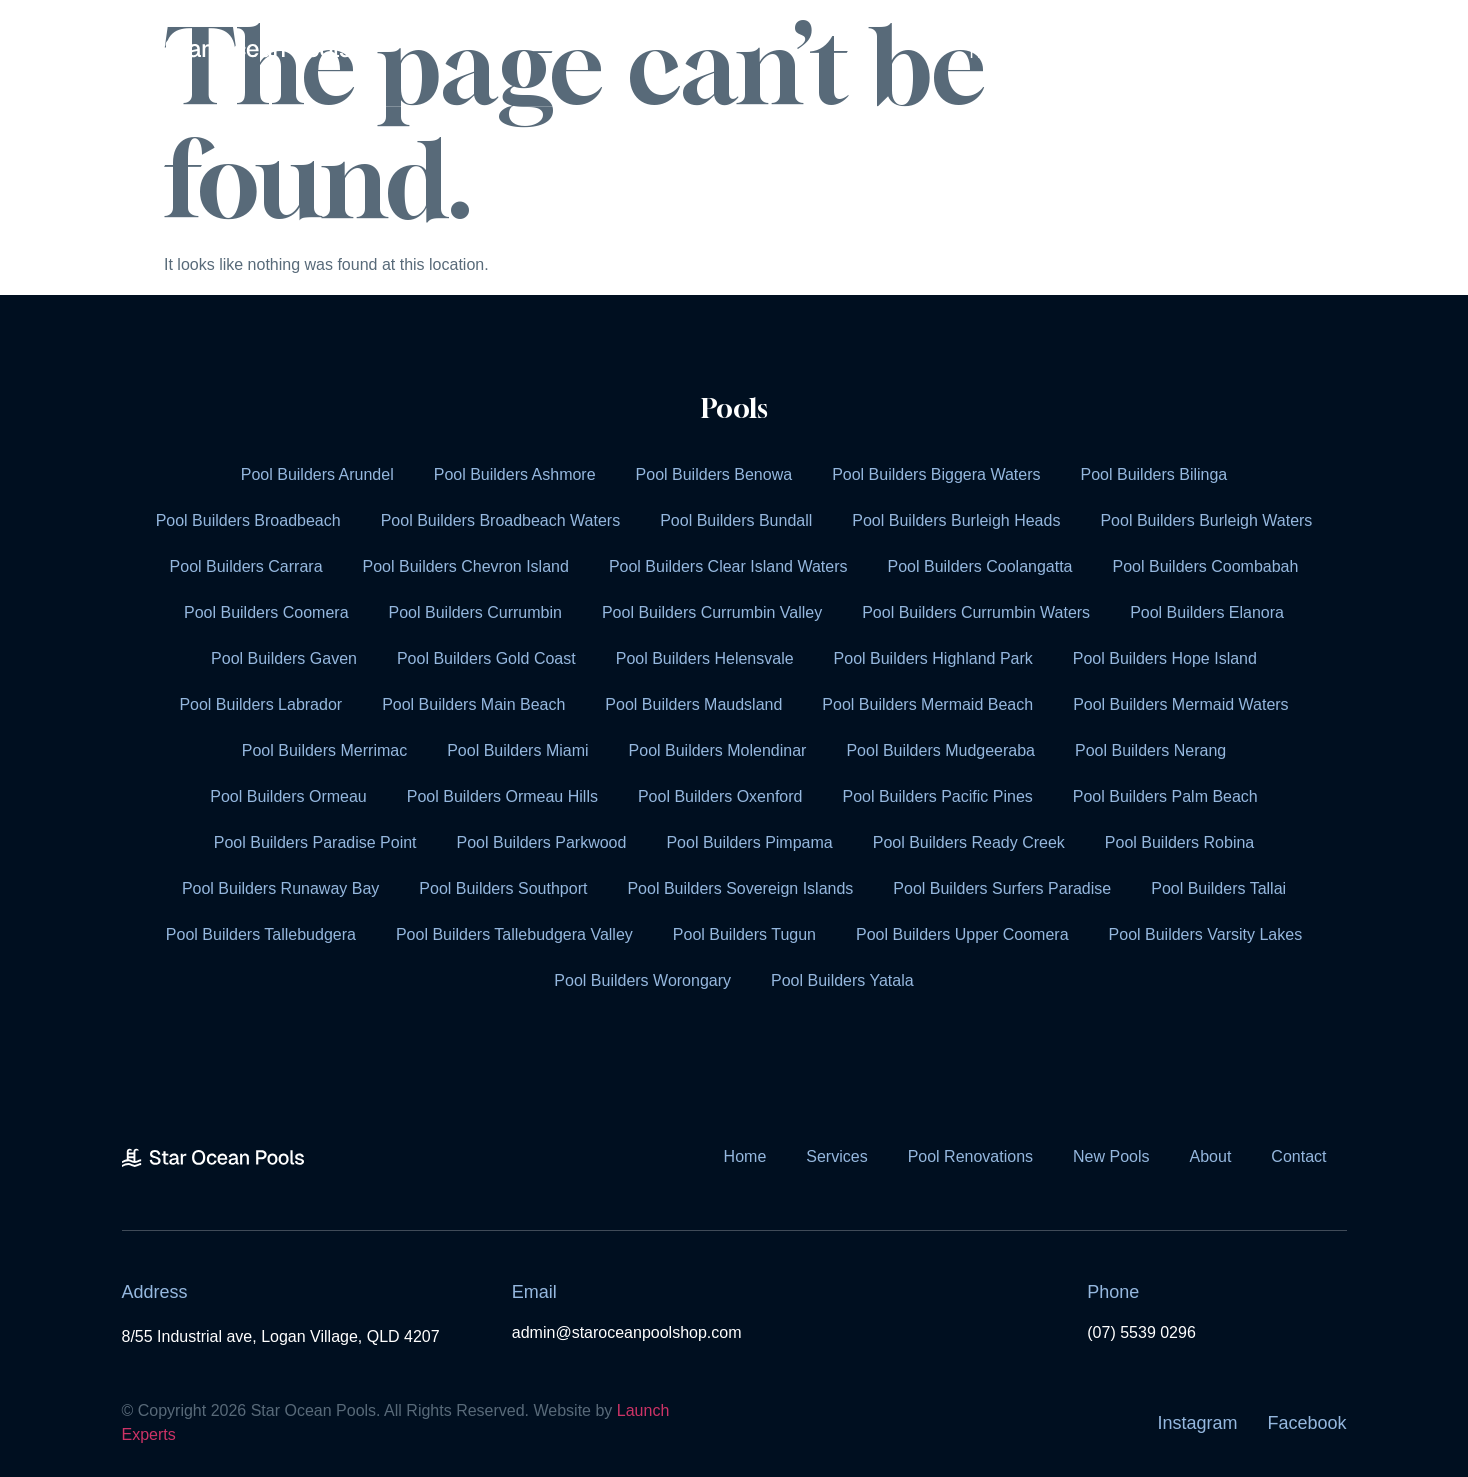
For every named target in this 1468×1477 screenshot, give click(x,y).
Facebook (1306, 1423)
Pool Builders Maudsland (693, 704)
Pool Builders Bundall (736, 520)
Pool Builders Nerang (1150, 750)
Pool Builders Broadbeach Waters (501, 520)
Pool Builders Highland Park (933, 658)
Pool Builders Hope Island (1165, 658)
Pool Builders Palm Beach (1165, 796)
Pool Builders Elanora (1207, 612)
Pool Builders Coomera (266, 612)
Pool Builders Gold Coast (486, 658)
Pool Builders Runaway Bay (280, 888)
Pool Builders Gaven (284, 658)
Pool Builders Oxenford (720, 796)
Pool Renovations (970, 1156)
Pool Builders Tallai (1218, 888)
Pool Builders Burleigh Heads (956, 520)
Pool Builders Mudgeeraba (940, 750)
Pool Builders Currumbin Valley (712, 612)
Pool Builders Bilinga (1154, 474)
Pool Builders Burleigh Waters (1206, 520)
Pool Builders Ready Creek (969, 842)
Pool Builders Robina (1179, 842)
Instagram (1197, 1423)
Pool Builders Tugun (744, 934)
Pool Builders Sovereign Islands (740, 888)
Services (1095, 53)
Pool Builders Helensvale (705, 658)
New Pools (1111, 1156)
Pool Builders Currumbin (475, 612)
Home (991, 52)
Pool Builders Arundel (317, 474)
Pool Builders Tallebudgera (261, 934)
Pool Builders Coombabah (1206, 566)
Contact (1288, 52)
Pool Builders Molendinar (718, 750)
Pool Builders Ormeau (288, 796)
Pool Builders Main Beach (473, 704)
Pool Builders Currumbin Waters (976, 612)
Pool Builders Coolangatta (980, 566)
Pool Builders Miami (517, 750)
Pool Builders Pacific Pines (937, 796)
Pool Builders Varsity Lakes (1206, 934)
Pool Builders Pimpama (749, 842)
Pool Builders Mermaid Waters (1180, 704)
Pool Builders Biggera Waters (936, 474)
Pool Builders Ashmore (515, 474)
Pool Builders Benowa (714, 474)
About (1201, 52)
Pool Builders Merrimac (324, 750)
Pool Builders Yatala (842, 980)
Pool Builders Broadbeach (248, 520)
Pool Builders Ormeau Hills (502, 796)
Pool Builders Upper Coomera (962, 934)
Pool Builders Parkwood (542, 842)
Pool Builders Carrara (246, 566)
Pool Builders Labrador (260, 704)
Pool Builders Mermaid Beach (927, 704)
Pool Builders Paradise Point (315, 842)
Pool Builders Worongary (642, 980)
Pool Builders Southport (503, 888)
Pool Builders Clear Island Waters (728, 566)
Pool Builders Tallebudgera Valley (514, 934)
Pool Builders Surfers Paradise (1002, 888)
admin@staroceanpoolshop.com (627, 1332)
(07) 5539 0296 (1141, 1332)
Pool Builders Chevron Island (466, 566)
